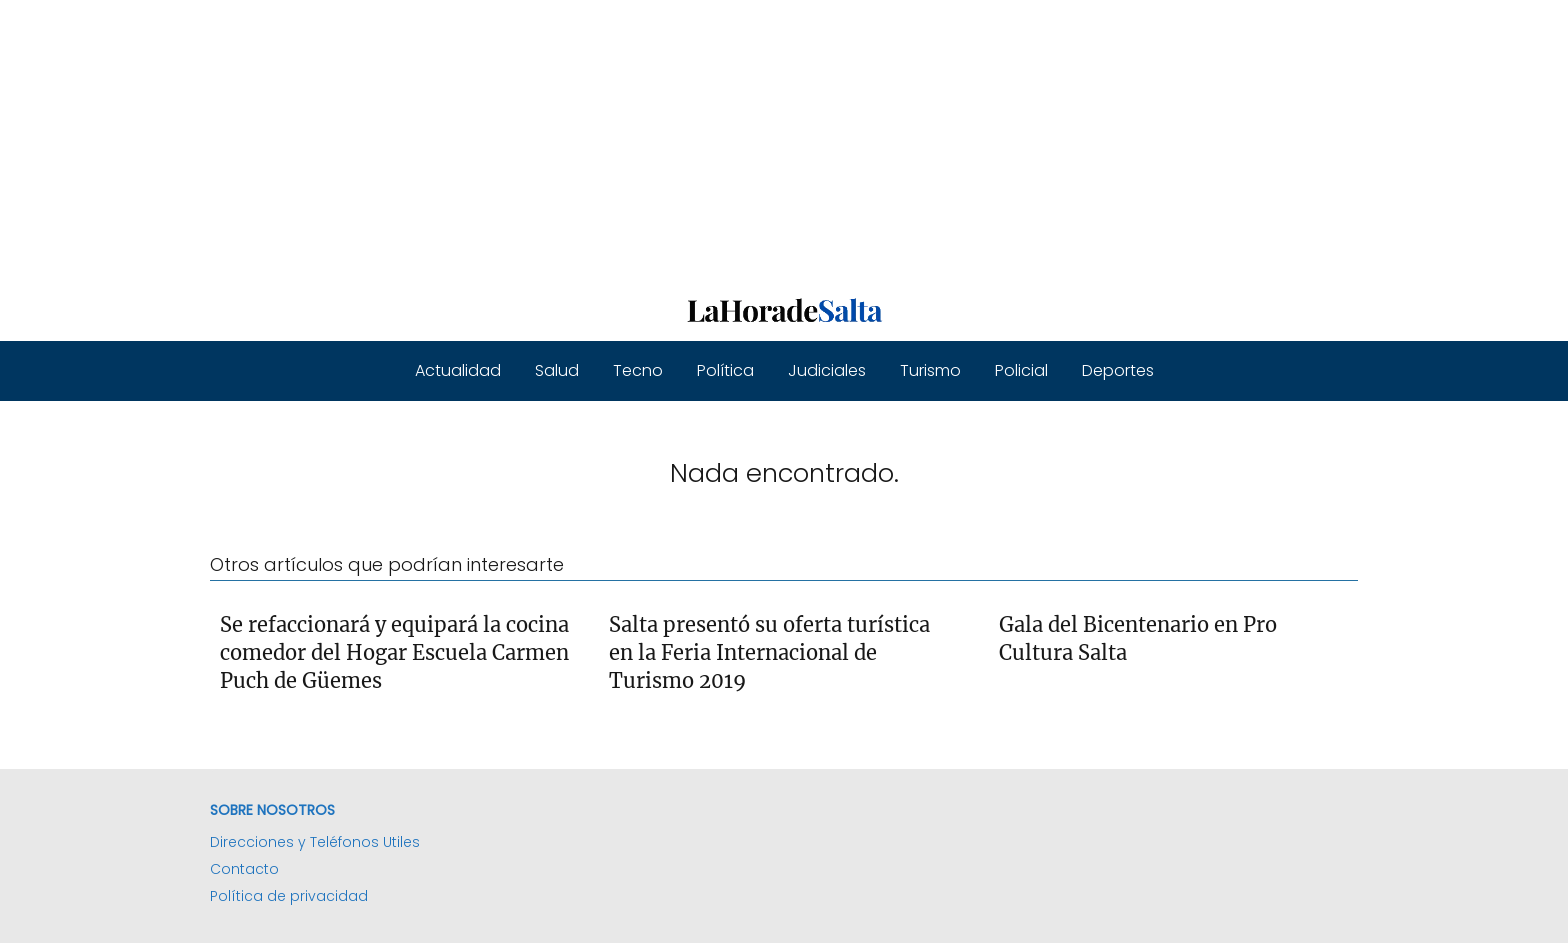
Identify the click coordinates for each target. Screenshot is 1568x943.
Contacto (244, 869)
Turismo (930, 370)
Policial (1021, 370)
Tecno (638, 370)
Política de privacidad (289, 896)
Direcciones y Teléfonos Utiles (315, 842)
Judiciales (827, 370)
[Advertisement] (600, 140)
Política (725, 370)
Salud (557, 370)
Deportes (1118, 370)
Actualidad (458, 370)
